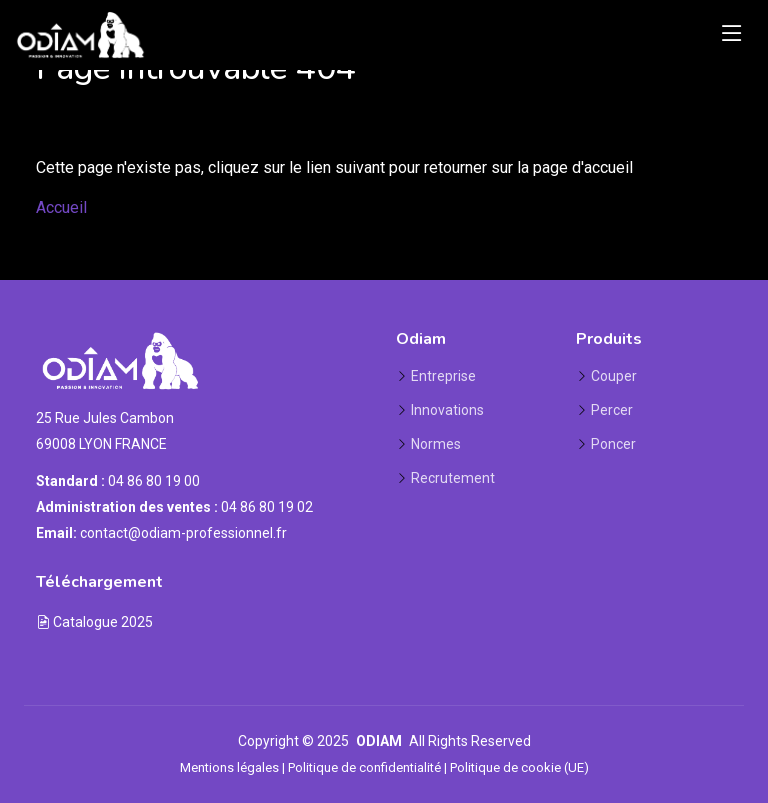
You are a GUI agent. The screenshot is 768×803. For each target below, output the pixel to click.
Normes (436, 444)
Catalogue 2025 (94, 622)
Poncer (613, 444)
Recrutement (453, 478)
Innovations (447, 410)
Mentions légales (229, 767)
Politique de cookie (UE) (519, 767)
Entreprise (443, 376)
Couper (614, 376)
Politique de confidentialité (364, 767)
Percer (612, 410)
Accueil (61, 207)
